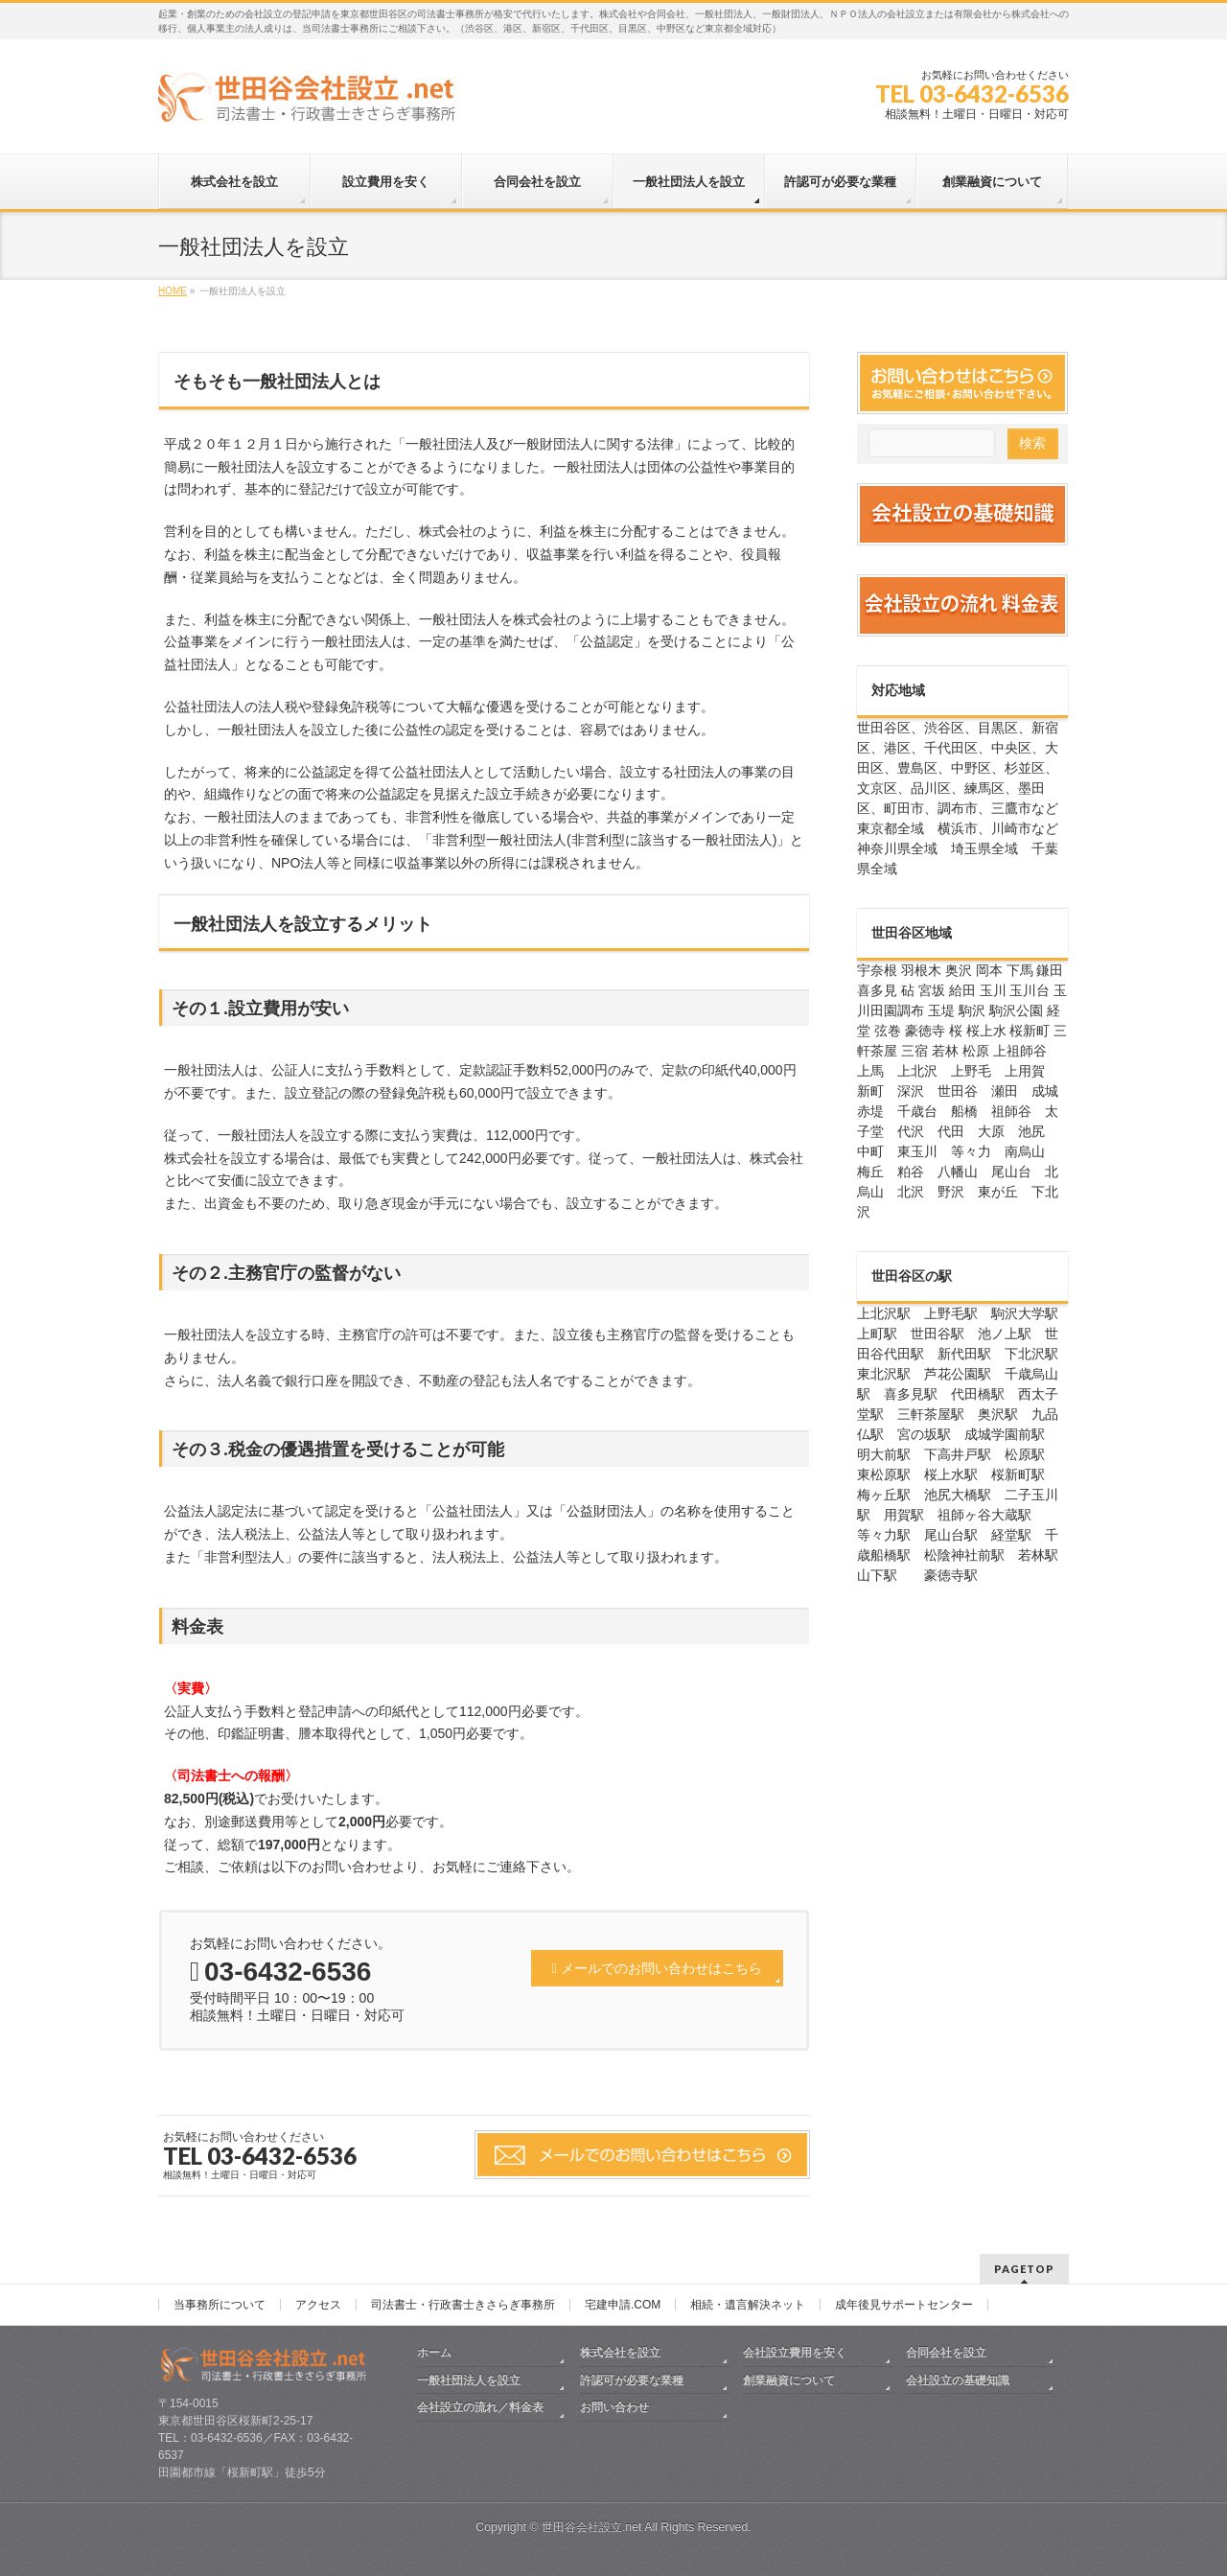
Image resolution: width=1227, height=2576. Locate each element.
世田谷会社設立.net (592, 2527)
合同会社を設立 (946, 2352)
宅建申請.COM (622, 2304)
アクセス (318, 2304)
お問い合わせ (614, 2407)
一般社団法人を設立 (469, 2380)
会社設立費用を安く (794, 2352)
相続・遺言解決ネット (747, 2304)
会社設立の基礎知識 (957, 2380)
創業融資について (789, 2380)
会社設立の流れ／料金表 (480, 2407)
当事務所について (220, 2304)
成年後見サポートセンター (904, 2304)
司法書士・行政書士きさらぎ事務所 (463, 2304)
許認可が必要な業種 (631, 2380)
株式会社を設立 (620, 2352)
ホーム (434, 2352)
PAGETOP (1024, 2269)
